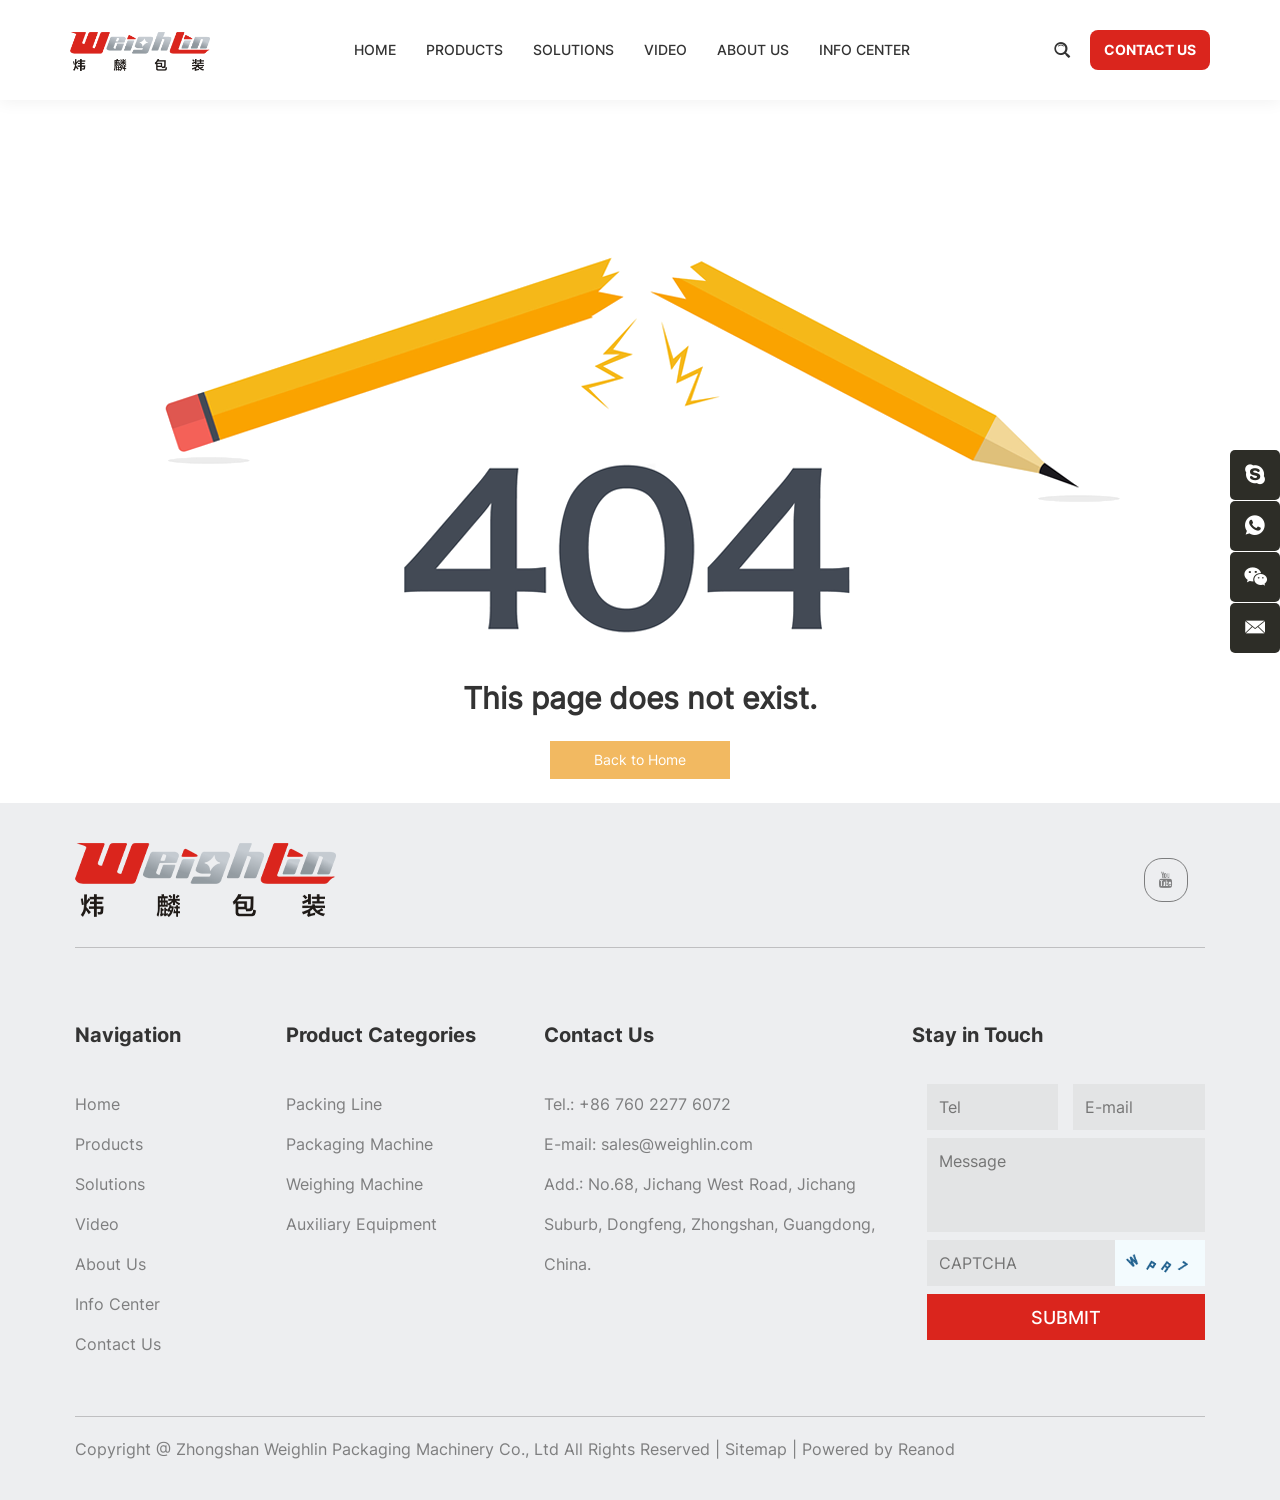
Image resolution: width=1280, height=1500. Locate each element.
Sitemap (756, 1449)
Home (375, 49)
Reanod (926, 1449)
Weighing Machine (354, 1184)
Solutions (573, 49)
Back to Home (640, 759)
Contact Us (1150, 49)
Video (665, 49)
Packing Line (334, 1104)
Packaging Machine (359, 1144)
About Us (753, 49)
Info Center (864, 49)
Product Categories (381, 1035)
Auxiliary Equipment (361, 1224)
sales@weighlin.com (677, 1144)
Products (464, 49)
